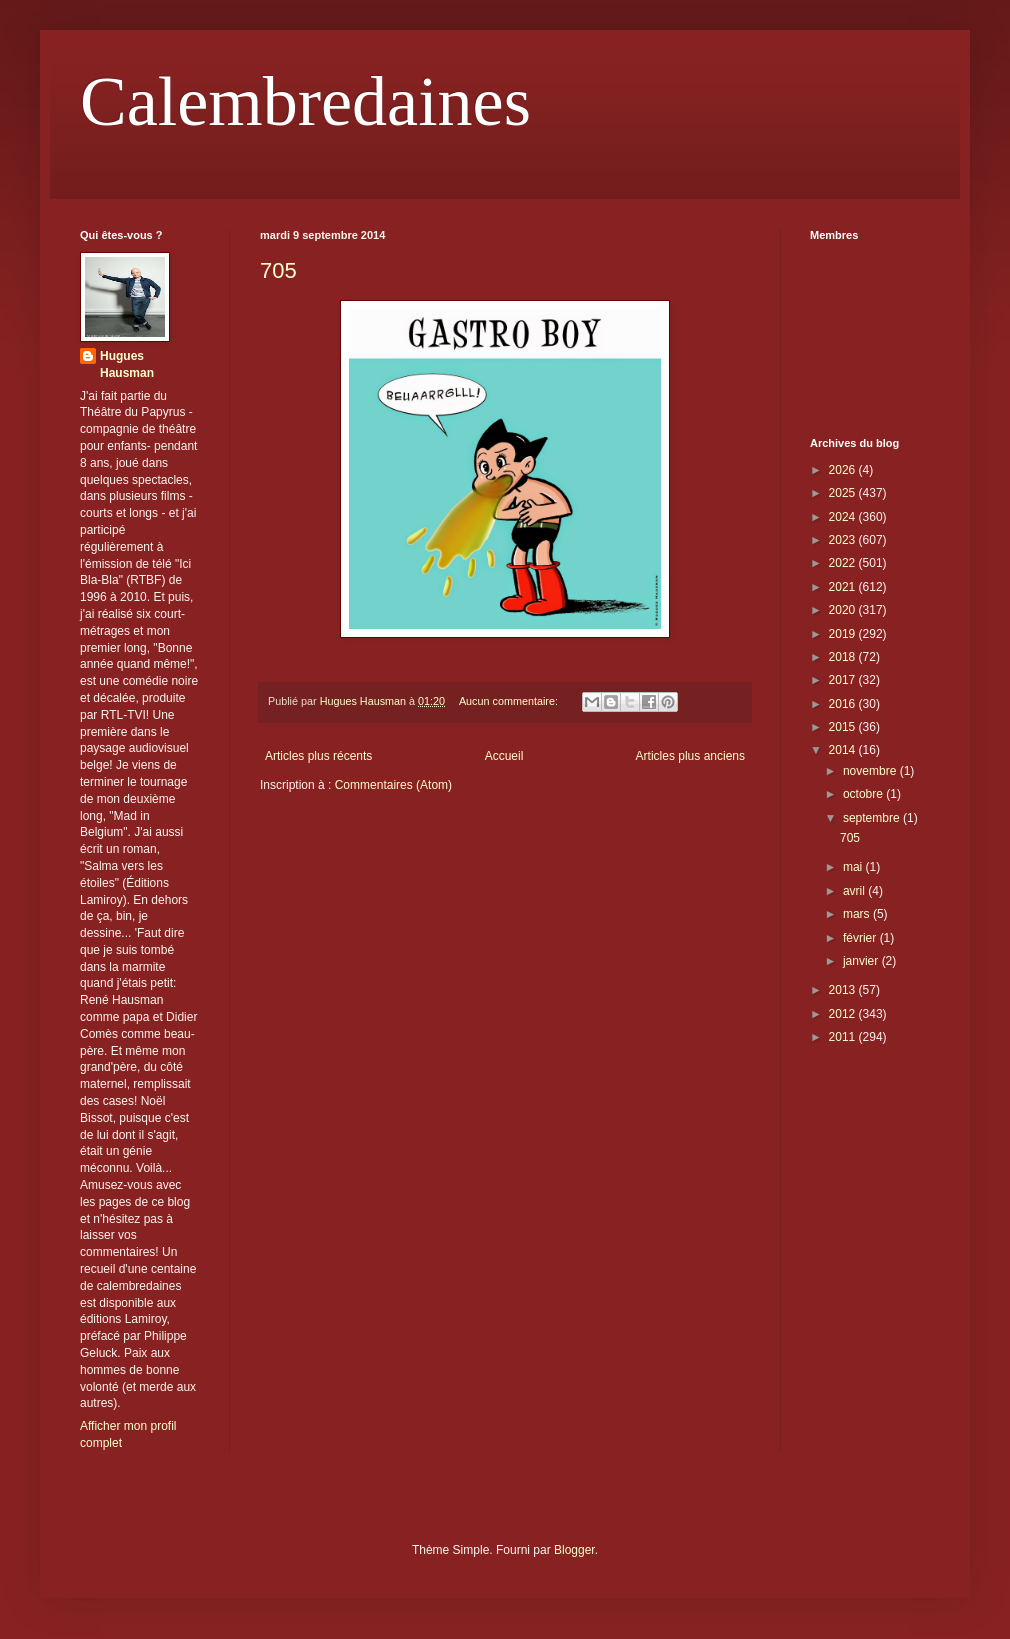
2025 (844, 493)
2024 (844, 517)
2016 (844, 704)
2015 (844, 727)
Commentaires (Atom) (393, 785)
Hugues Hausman (127, 364)
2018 (844, 657)
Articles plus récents (318, 756)
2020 (844, 610)
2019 (844, 634)
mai (854, 867)
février (861, 938)
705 (278, 270)
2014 (844, 750)
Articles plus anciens (690, 756)
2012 (844, 1014)
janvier (862, 961)
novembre (871, 771)
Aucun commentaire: (510, 701)
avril (855, 891)
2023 (844, 540)
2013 (844, 990)
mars (858, 914)
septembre (873, 818)
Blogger (574, 1550)
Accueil (504, 756)
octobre (864, 794)
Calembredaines (305, 101)
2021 (844, 587)
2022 (844, 563)
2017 (844, 680)
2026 (844, 470)
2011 (844, 1037)
